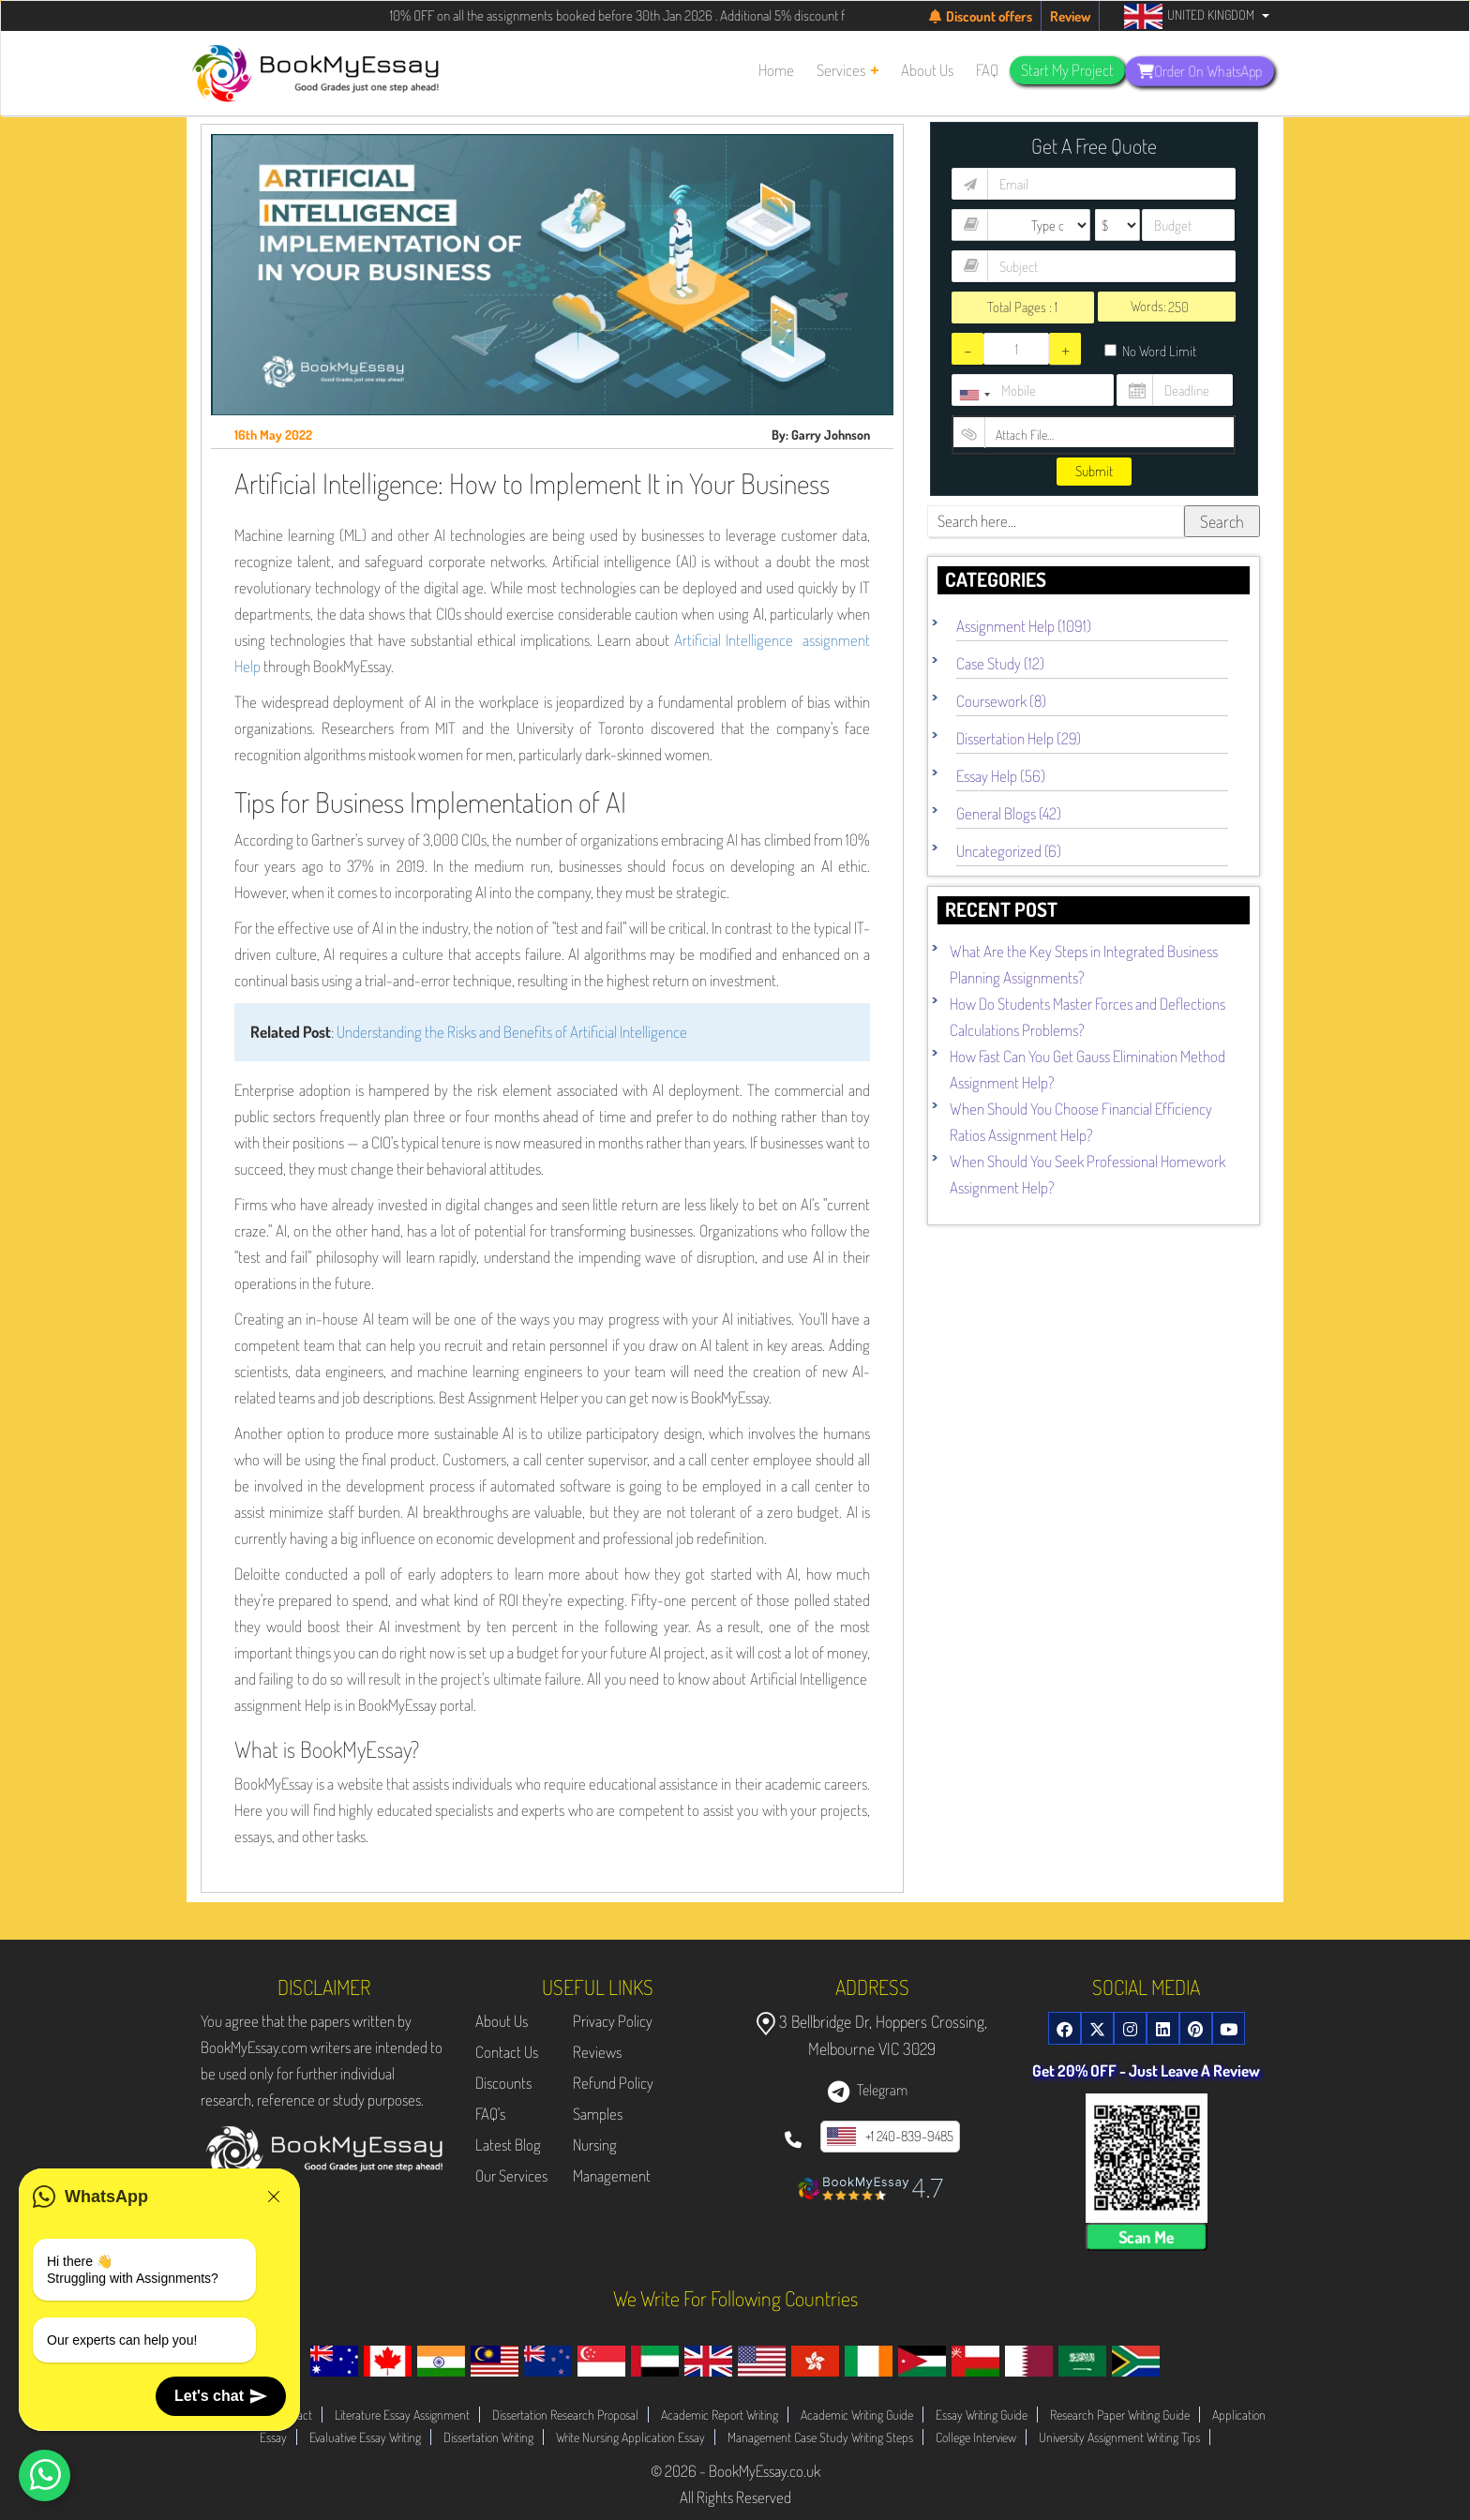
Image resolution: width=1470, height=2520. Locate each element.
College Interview (976, 2437)
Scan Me (1146, 2237)
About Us (501, 2021)
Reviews (597, 2052)
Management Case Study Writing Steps (820, 2437)
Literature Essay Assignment (402, 2414)
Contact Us (506, 2052)
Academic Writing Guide (857, 2414)
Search (1222, 521)
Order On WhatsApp (1200, 70)
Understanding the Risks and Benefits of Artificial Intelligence (512, 1032)
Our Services (511, 2175)
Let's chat (220, 2396)
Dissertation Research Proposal (565, 2414)
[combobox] (974, 394)
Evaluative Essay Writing (365, 2437)
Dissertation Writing (488, 2437)
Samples (597, 2113)
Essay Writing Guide (982, 2414)
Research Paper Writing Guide (1120, 2414)
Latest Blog (508, 2144)
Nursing (595, 2144)
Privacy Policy (612, 2021)
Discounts (503, 2082)
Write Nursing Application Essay (630, 2437)
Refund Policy (613, 2082)
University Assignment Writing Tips (1119, 2437)
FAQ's (490, 2113)
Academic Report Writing (719, 2414)
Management (612, 2175)
